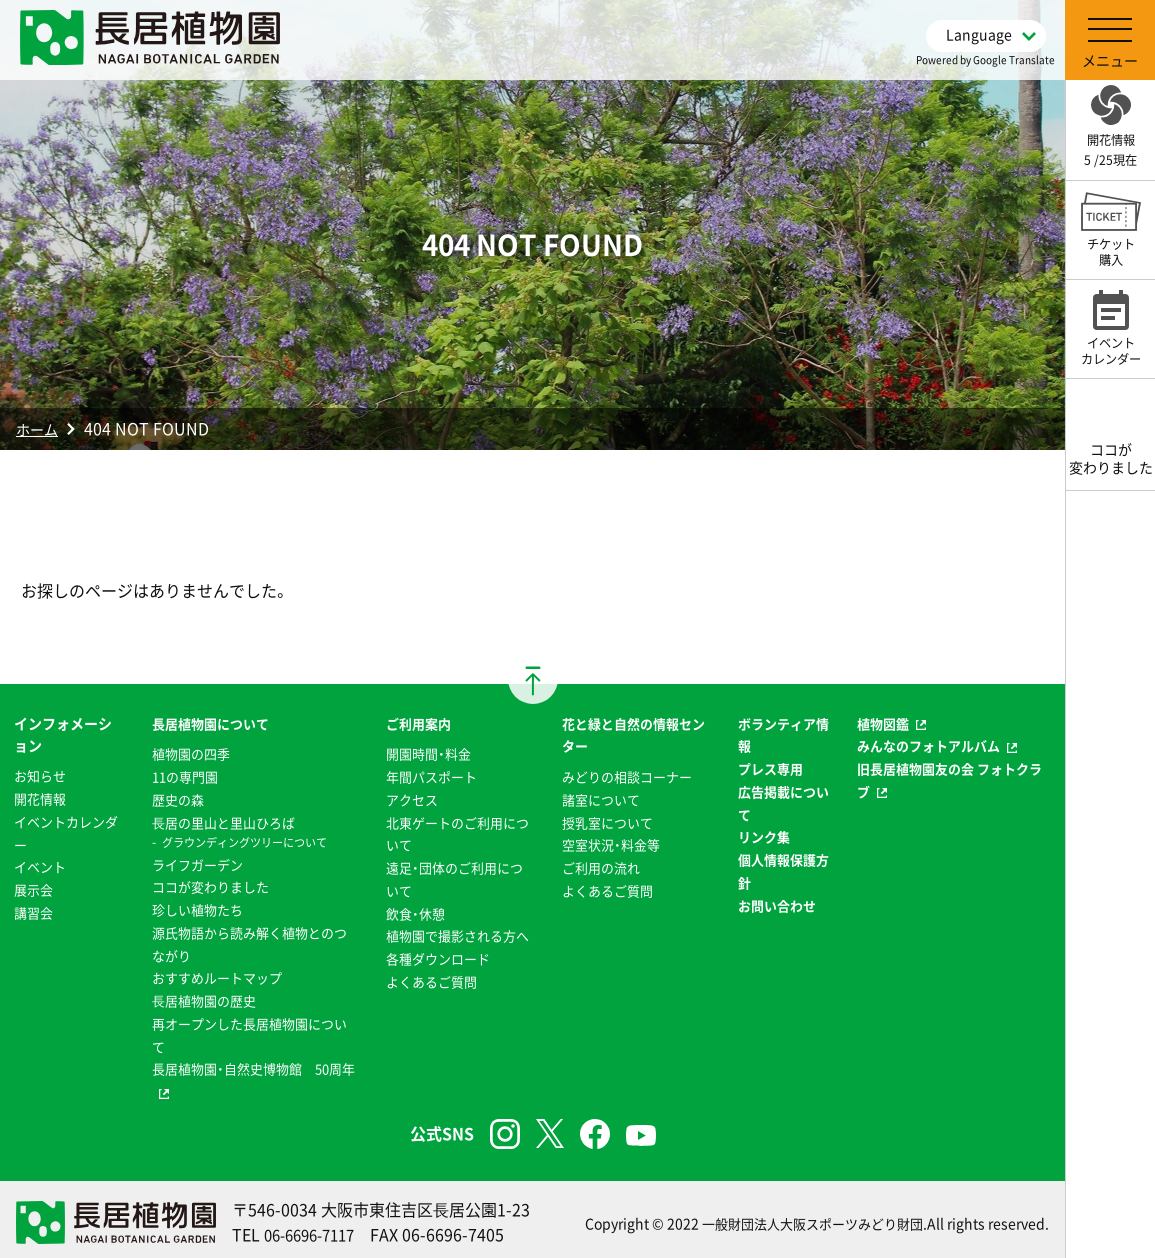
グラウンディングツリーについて (246, 841)
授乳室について (607, 820)
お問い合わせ (778, 902)
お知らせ (42, 775)
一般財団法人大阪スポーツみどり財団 (804, 1217)
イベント (42, 865)
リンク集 (764, 835)
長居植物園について (209, 723)
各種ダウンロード (437, 977)
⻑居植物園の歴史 (202, 996)
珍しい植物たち (195, 907)
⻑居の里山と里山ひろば (223, 820)
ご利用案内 (416, 723)
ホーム (40, 428)
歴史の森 (174, 798)
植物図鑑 (884, 723)
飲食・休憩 (412, 910)
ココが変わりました (209, 884)
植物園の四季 (188, 753)
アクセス (409, 798)
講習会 (35, 910)
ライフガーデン (195, 862)
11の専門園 (182, 775)
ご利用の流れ (600, 865)
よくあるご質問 (430, 999)
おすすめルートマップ (216, 974)
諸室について (600, 798)
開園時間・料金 (426, 753)
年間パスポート (430, 775)
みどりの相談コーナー (628, 775)
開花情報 (42, 798)
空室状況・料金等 (610, 843)
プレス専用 (771, 767)
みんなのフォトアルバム (933, 745)
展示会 (35, 887)
